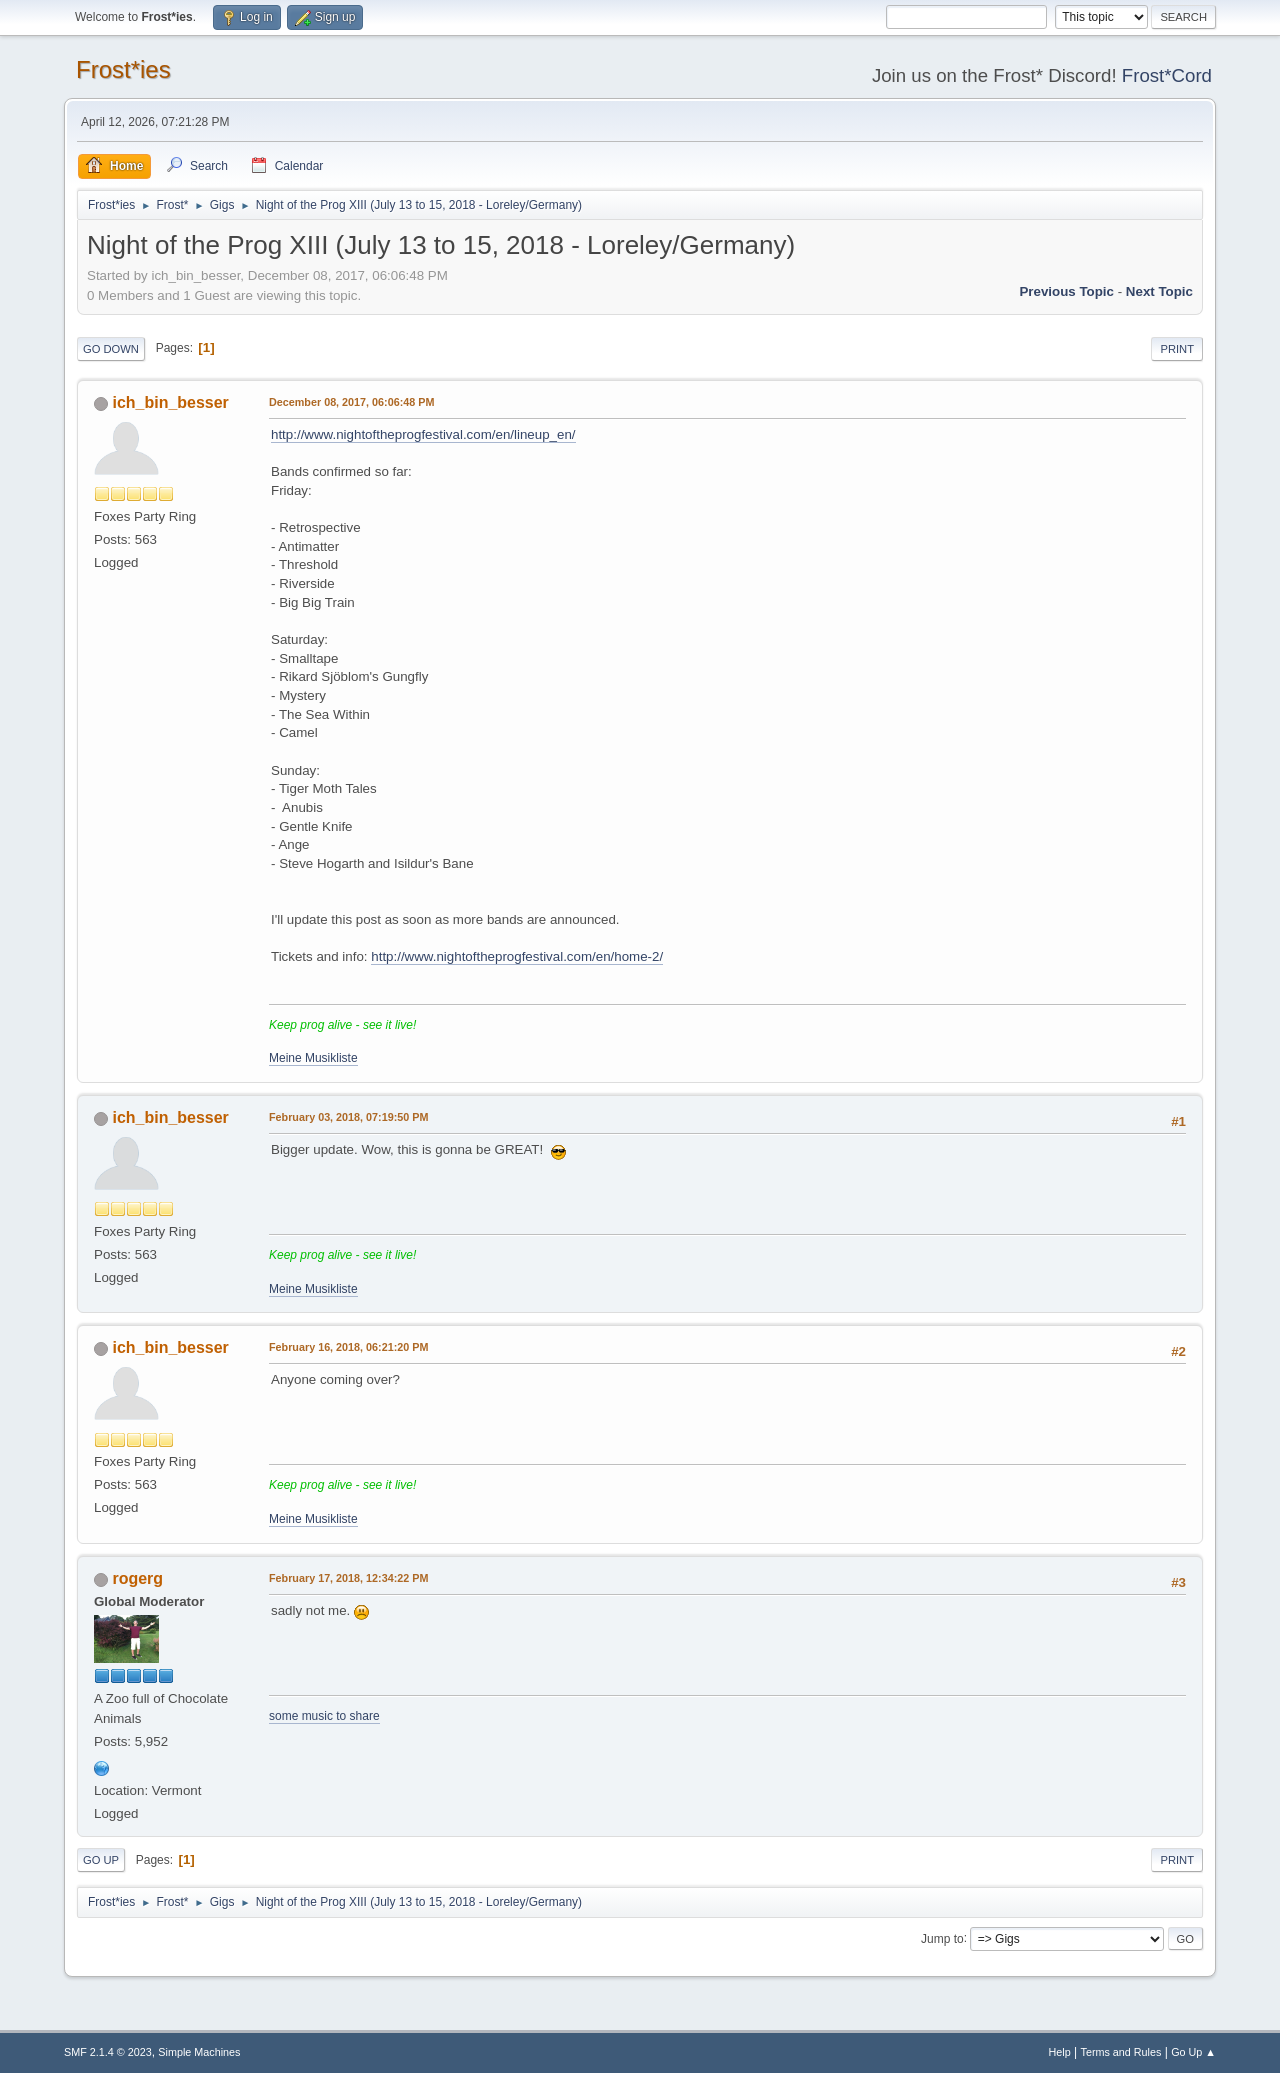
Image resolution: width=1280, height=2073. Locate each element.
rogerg (137, 1578)
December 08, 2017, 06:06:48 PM (351, 402)
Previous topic (1066, 291)
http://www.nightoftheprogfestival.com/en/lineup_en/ (423, 434)
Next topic (1159, 291)
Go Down (111, 349)
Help (1060, 2052)
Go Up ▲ (1193, 2052)
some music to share (324, 1716)
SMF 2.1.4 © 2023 (108, 2052)
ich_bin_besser (170, 402)
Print (1177, 349)
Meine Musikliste (313, 1058)
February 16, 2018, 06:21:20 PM (348, 1347)
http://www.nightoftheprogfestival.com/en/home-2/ (517, 956)
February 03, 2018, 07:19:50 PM (348, 1117)
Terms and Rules (1121, 2052)
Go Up (101, 1860)
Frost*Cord (1167, 75)
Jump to (942, 1938)
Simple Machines (199, 2052)
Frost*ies (123, 69)
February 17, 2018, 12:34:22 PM (348, 1578)
